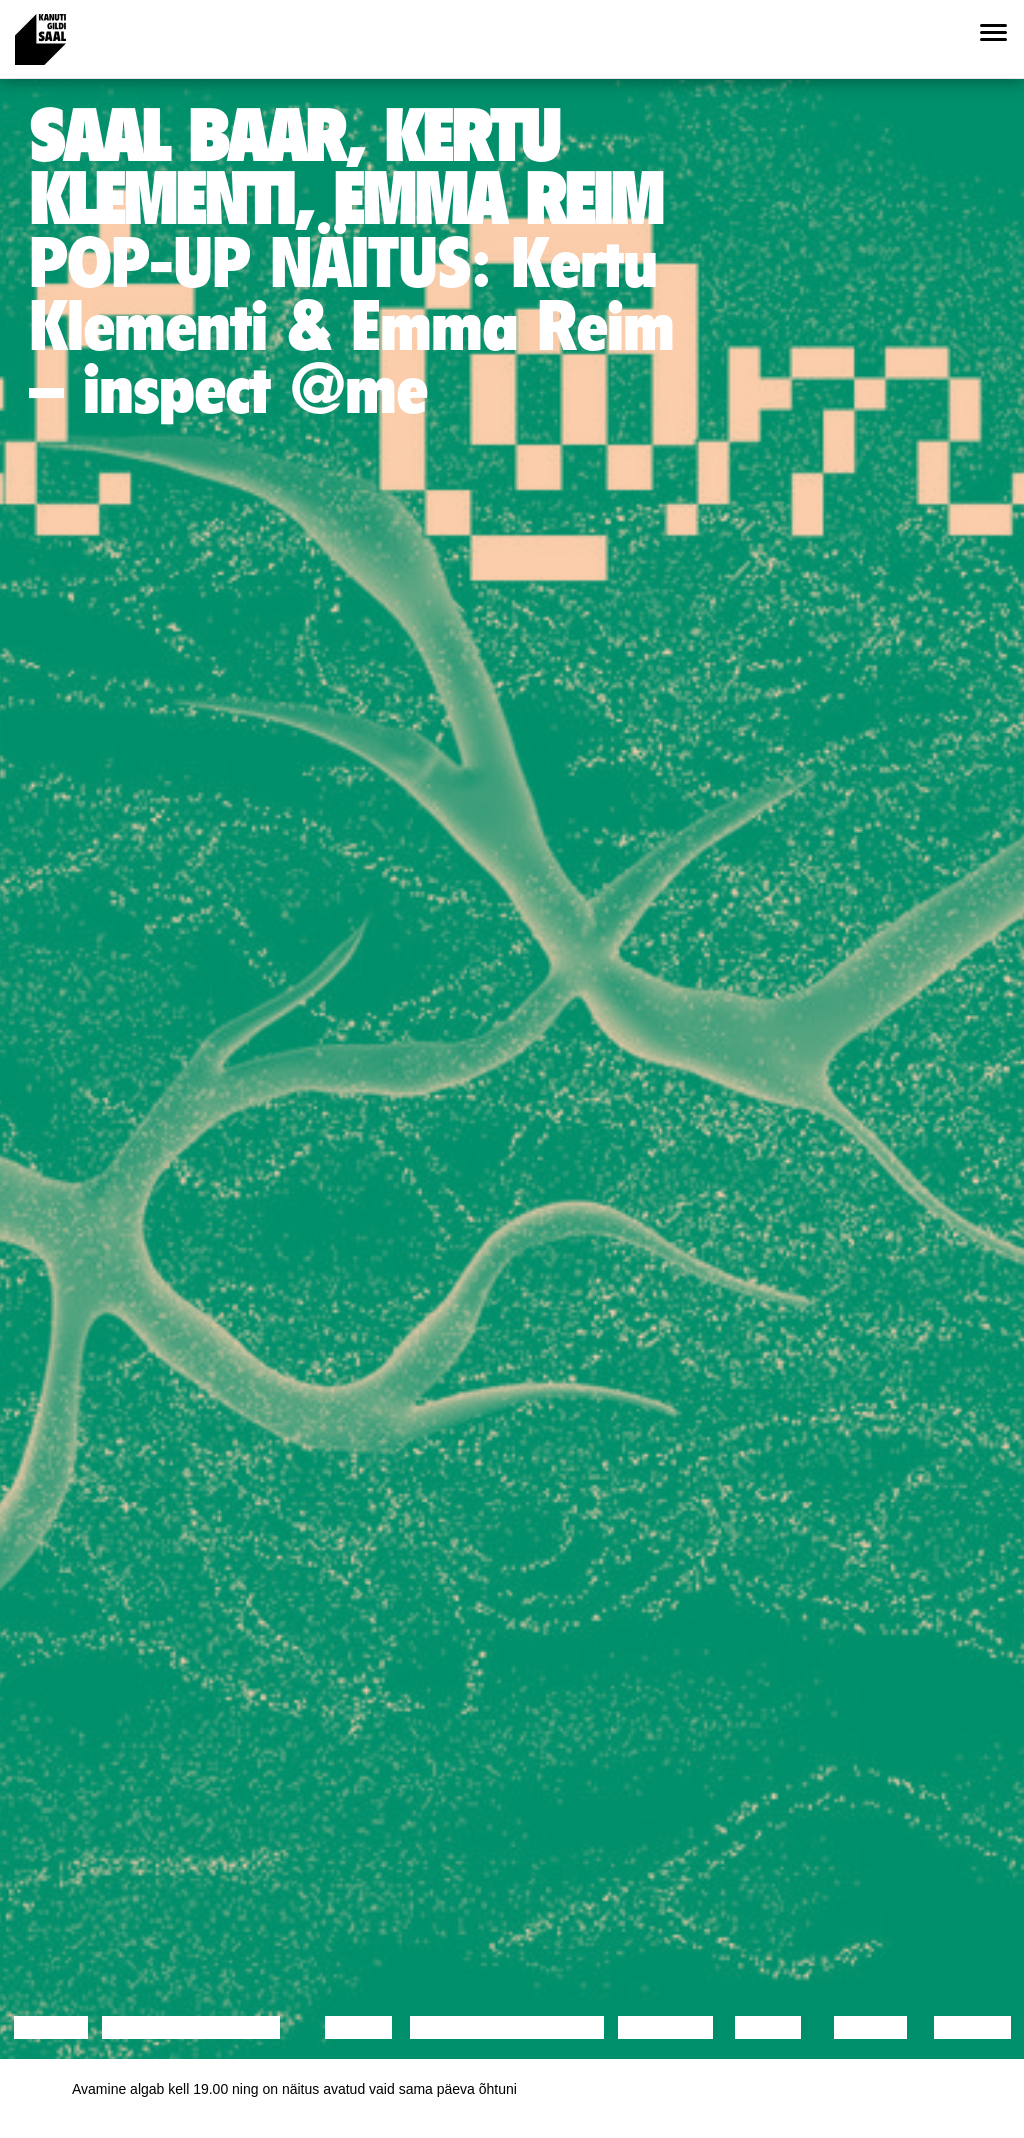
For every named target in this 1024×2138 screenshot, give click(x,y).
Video (767, 2027)
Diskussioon (175, 2027)
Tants (358, 2027)
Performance (491, 2027)
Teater (563, 2027)
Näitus (972, 2027)
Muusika (666, 2027)
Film (256, 2027)
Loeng (51, 2027)
